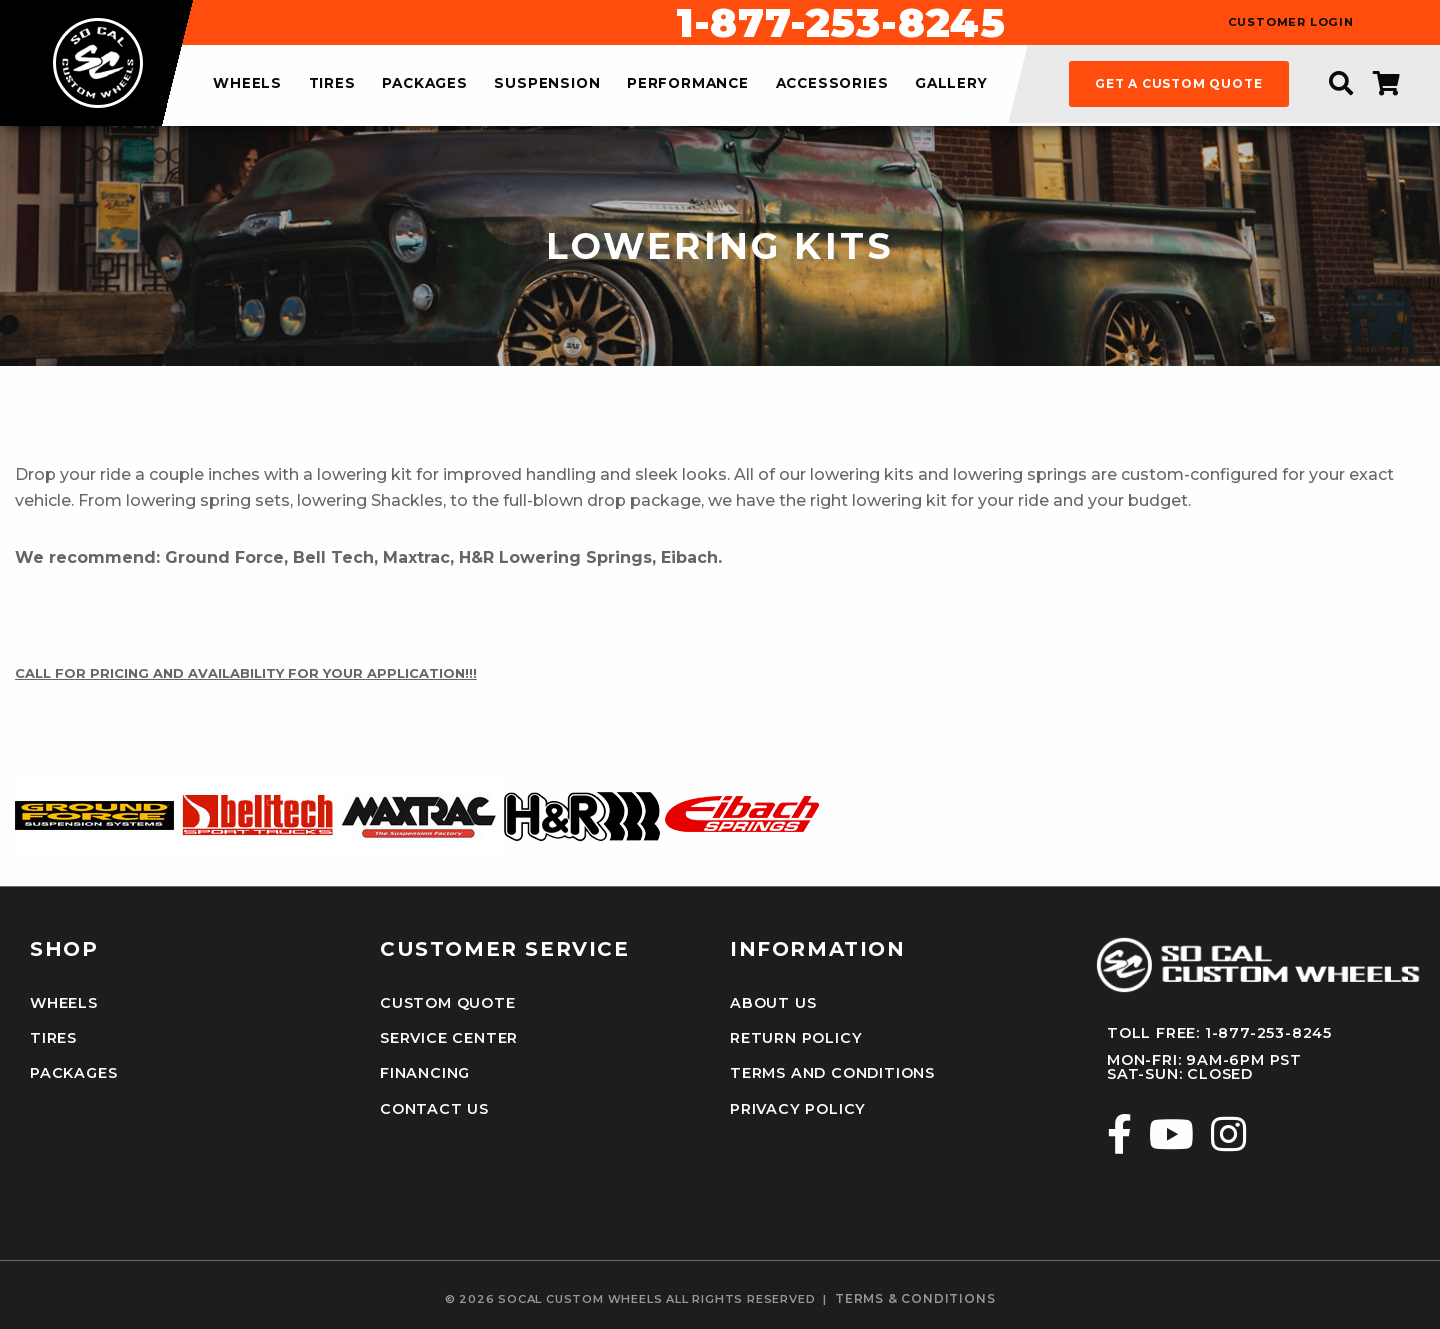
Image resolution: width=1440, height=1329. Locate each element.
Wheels (64, 1003)
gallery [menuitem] (951, 84)
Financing (425, 1073)
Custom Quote (448, 1003)
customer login (1291, 22)
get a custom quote (1178, 83)
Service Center (449, 1038)
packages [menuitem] (424, 84)
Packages (73, 1073)
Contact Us (434, 1109)
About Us (773, 1003)
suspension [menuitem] (547, 84)
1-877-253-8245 (841, 23)
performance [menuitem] (688, 84)
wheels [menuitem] (247, 84)
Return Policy (796, 1038)
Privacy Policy (798, 1109)
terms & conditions (915, 1299)
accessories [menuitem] (832, 84)
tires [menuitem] (332, 84)
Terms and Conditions (832, 1073)
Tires (53, 1038)
